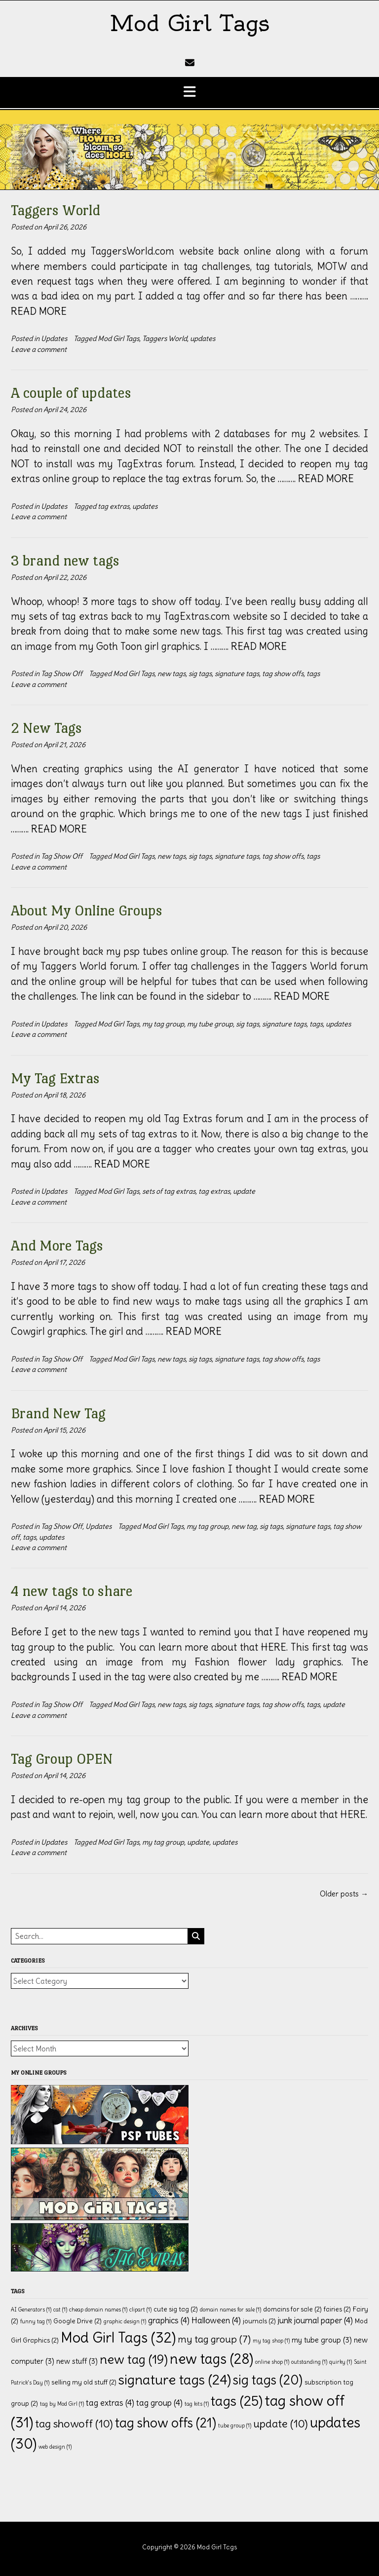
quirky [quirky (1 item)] (340, 2361)
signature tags (237, 673)
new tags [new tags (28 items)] (211, 2359)
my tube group (210, 1024)
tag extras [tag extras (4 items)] (110, 2402)
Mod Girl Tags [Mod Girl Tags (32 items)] (118, 2337)
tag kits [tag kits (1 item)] (197, 2403)
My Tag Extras (55, 1078)
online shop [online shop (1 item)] (272, 2361)
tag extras (113, 506)
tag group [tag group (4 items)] (159, 2402)
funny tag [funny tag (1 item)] (35, 2321)
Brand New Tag (58, 1413)
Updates (54, 338)
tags (313, 673)
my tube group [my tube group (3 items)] (322, 2340)
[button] (189, 92)
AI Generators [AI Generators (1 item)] (31, 2309)
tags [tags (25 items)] (237, 2400)
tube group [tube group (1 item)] (234, 2425)
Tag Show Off (61, 673)
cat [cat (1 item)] (60, 2309)
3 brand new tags (65, 560)
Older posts (344, 1893)
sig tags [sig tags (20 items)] (268, 2380)
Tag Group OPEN (62, 1758)
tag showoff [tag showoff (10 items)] (74, 2423)
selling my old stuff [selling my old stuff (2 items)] (83, 2382)
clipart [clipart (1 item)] (140, 2309)
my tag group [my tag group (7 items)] (214, 2339)
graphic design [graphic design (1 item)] (125, 2321)
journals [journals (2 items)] (259, 2321)
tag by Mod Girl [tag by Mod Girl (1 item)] (62, 2403)
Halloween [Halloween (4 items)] (216, 2320)
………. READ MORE (316, 478)
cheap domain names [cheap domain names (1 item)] (98, 2309)
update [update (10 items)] (280, 2423)
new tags (171, 673)
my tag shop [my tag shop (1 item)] (271, 2340)
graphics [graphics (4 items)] (169, 2320)
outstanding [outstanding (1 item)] (309, 2361)
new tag (244, 1526)
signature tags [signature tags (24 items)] (174, 2379)
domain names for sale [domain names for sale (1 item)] (230, 2309)
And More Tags (57, 1245)
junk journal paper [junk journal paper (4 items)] (315, 2320)
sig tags (200, 673)
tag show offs (282, 673)
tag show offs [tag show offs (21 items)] (165, 2423)
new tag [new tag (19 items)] (134, 2359)
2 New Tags (46, 727)
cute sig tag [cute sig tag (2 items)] (175, 2309)
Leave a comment (39, 349)
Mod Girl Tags (189, 23)
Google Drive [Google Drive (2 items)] (77, 2321)
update (244, 1191)
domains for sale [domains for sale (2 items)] (292, 2309)
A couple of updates (71, 392)
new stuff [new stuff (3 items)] (77, 2361)
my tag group (163, 1024)
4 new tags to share (72, 1590)
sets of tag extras (168, 1191)
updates (202, 338)
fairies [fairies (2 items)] (337, 2309)
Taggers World (55, 210)
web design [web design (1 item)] (55, 2446)
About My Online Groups (86, 910)
